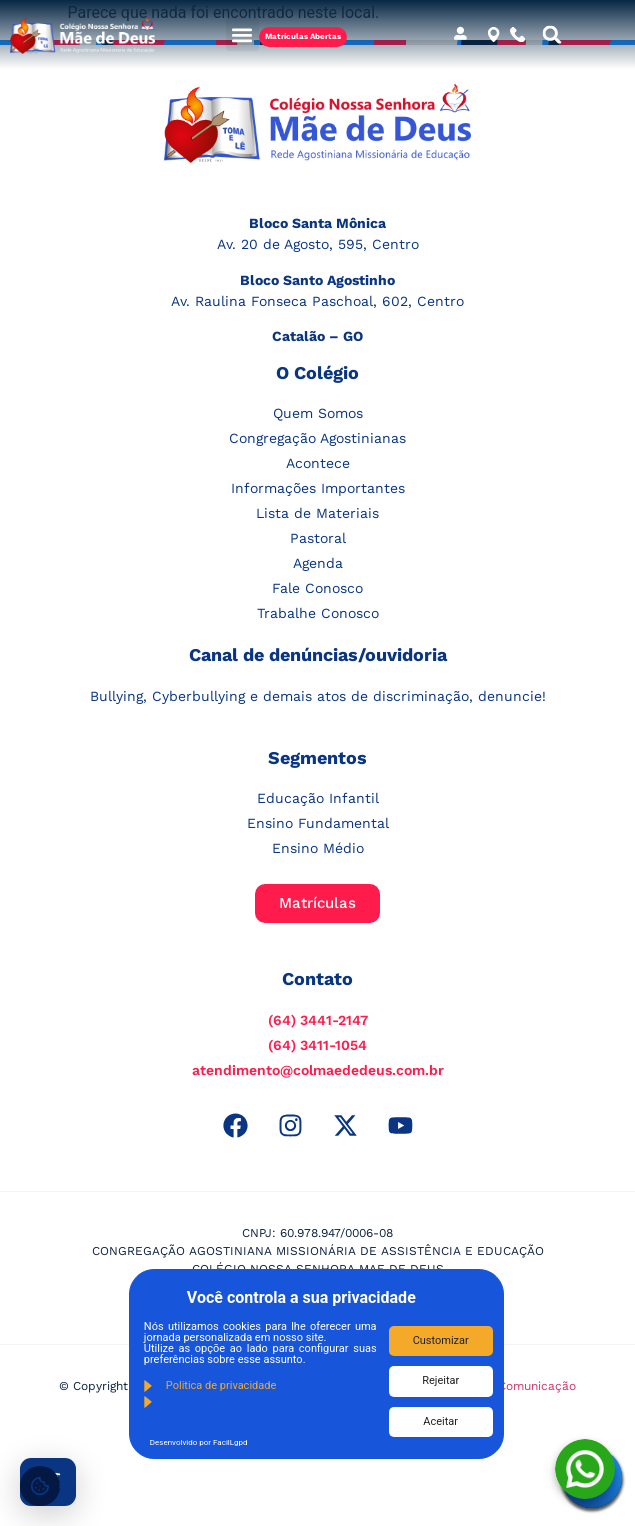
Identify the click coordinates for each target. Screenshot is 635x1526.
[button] (242, 34)
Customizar (441, 1340)
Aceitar (440, 1421)
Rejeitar (440, 1380)
